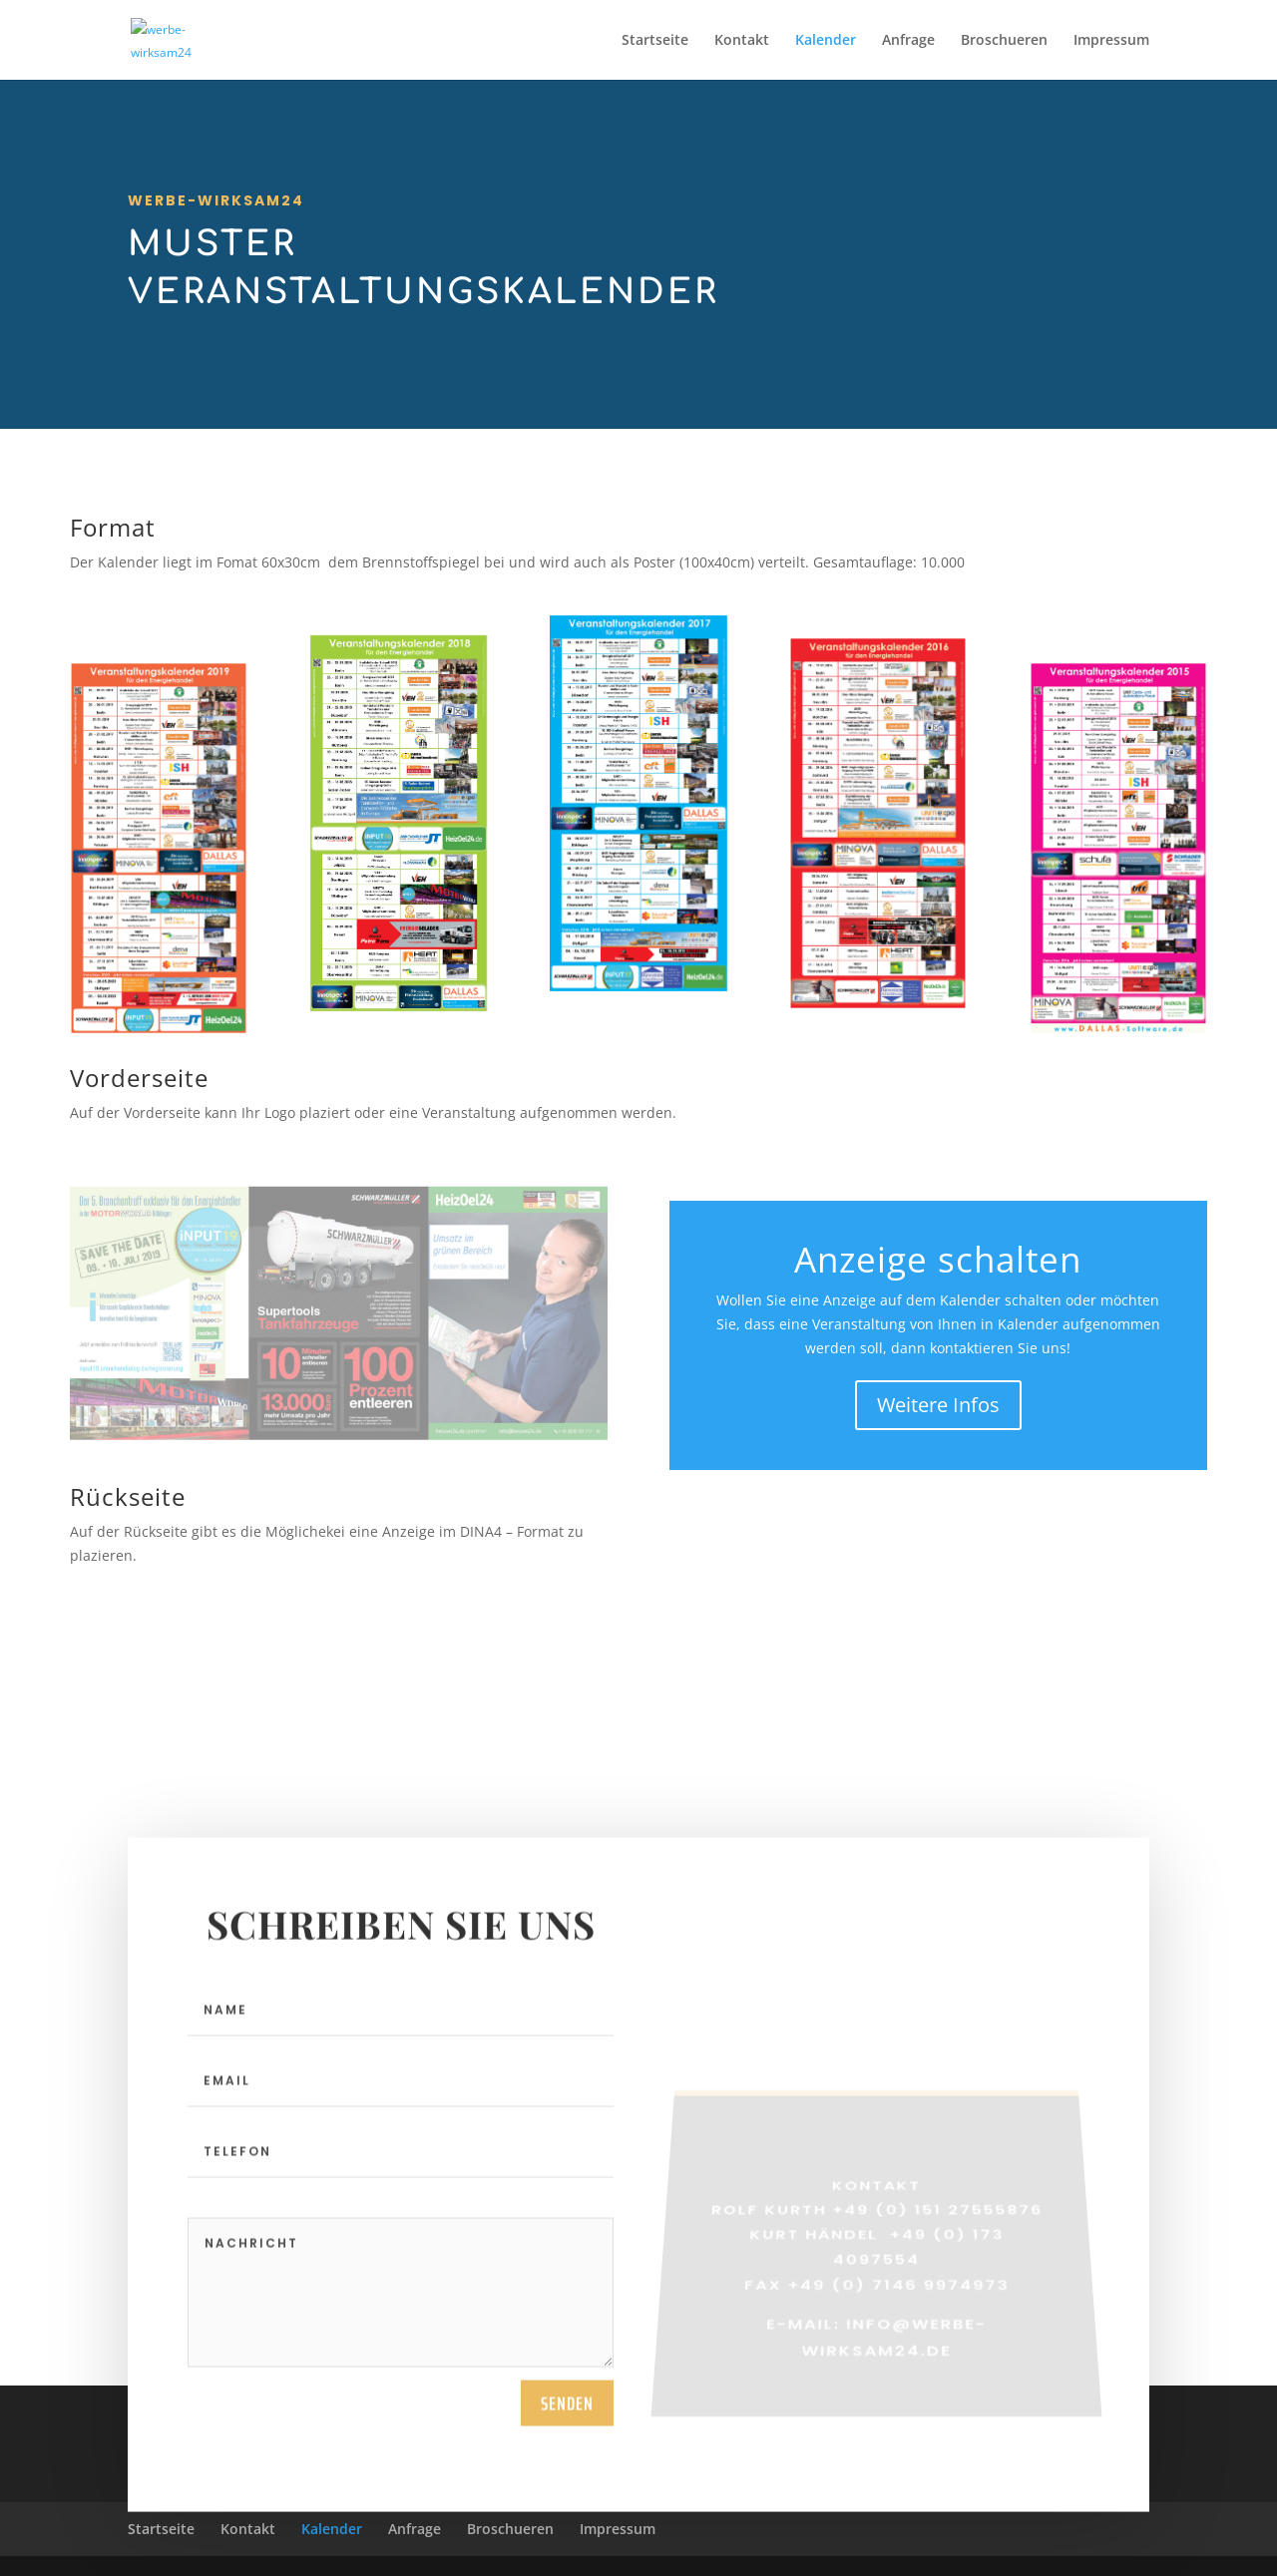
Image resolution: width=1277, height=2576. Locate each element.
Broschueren (1004, 41)
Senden (567, 2411)
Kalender (825, 41)
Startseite (655, 41)
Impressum (1111, 41)
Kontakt (741, 41)
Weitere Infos (938, 1404)
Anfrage (908, 41)
